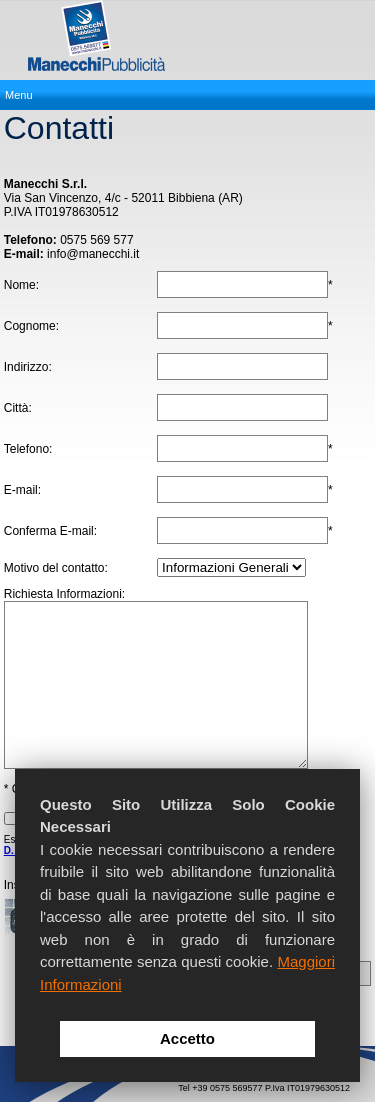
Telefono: (28, 449)
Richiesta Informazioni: (64, 594)
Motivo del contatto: (56, 568)
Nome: (21, 285)
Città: (18, 408)
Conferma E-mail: (50, 531)
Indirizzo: (28, 367)
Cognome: (31, 326)
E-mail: (22, 490)
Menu (19, 95)
